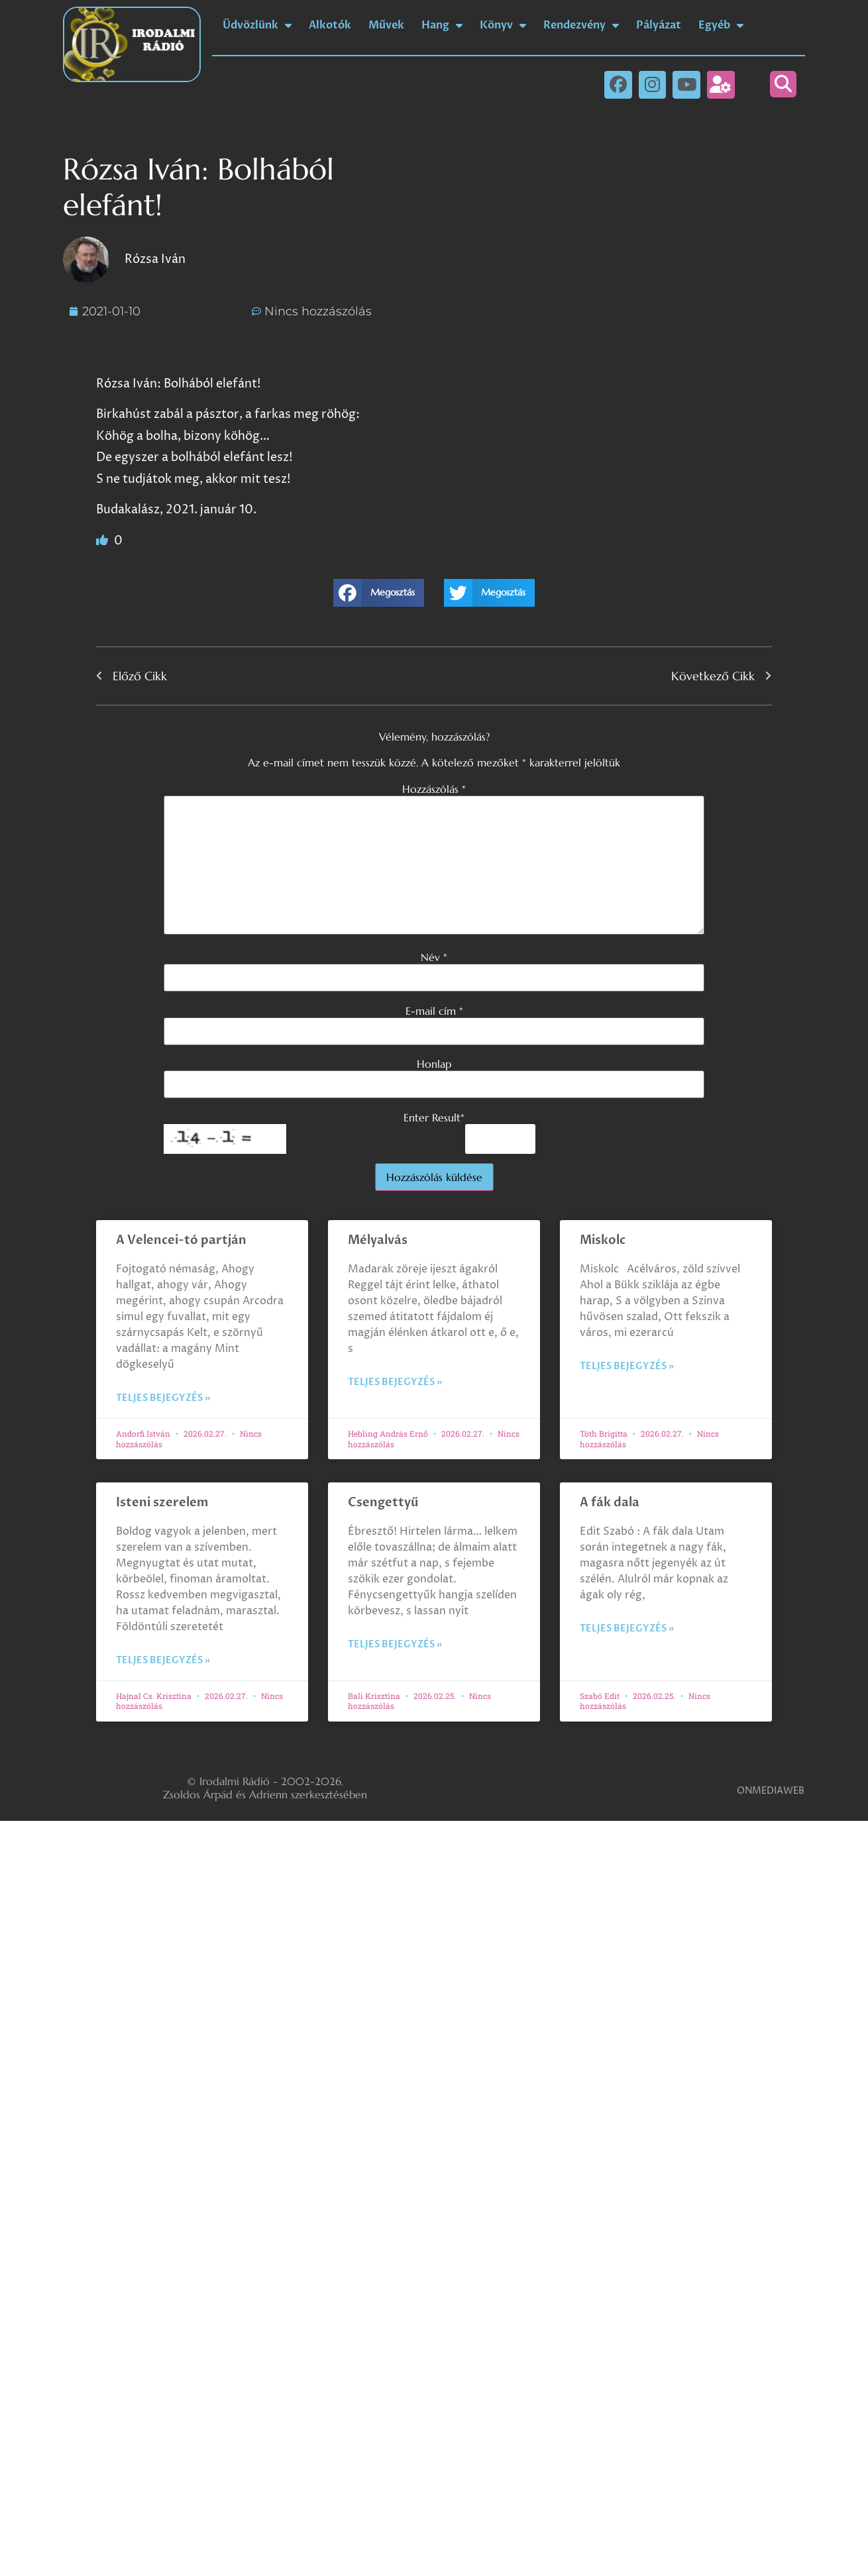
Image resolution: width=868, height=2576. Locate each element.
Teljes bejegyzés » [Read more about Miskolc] (627, 1366)
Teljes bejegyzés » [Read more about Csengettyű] (395, 1644)
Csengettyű (383, 1502)
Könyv (503, 25)
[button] (783, 84)
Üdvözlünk (257, 25)
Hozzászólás (434, 789)
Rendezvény (581, 25)
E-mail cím (434, 1010)
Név (434, 957)
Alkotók (330, 25)
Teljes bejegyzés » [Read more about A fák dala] (627, 1628)
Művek (386, 25)
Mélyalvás (377, 1240)
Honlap (434, 1063)
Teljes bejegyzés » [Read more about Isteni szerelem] (163, 1660)
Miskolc (602, 1240)
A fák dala (609, 1502)
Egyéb (720, 25)
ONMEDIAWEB (770, 1790)
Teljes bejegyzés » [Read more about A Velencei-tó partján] (163, 1398)
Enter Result (434, 1117)
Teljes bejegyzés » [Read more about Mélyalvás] (395, 1382)
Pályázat (658, 25)
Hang (441, 25)
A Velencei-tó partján (181, 1240)
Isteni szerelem (162, 1502)
